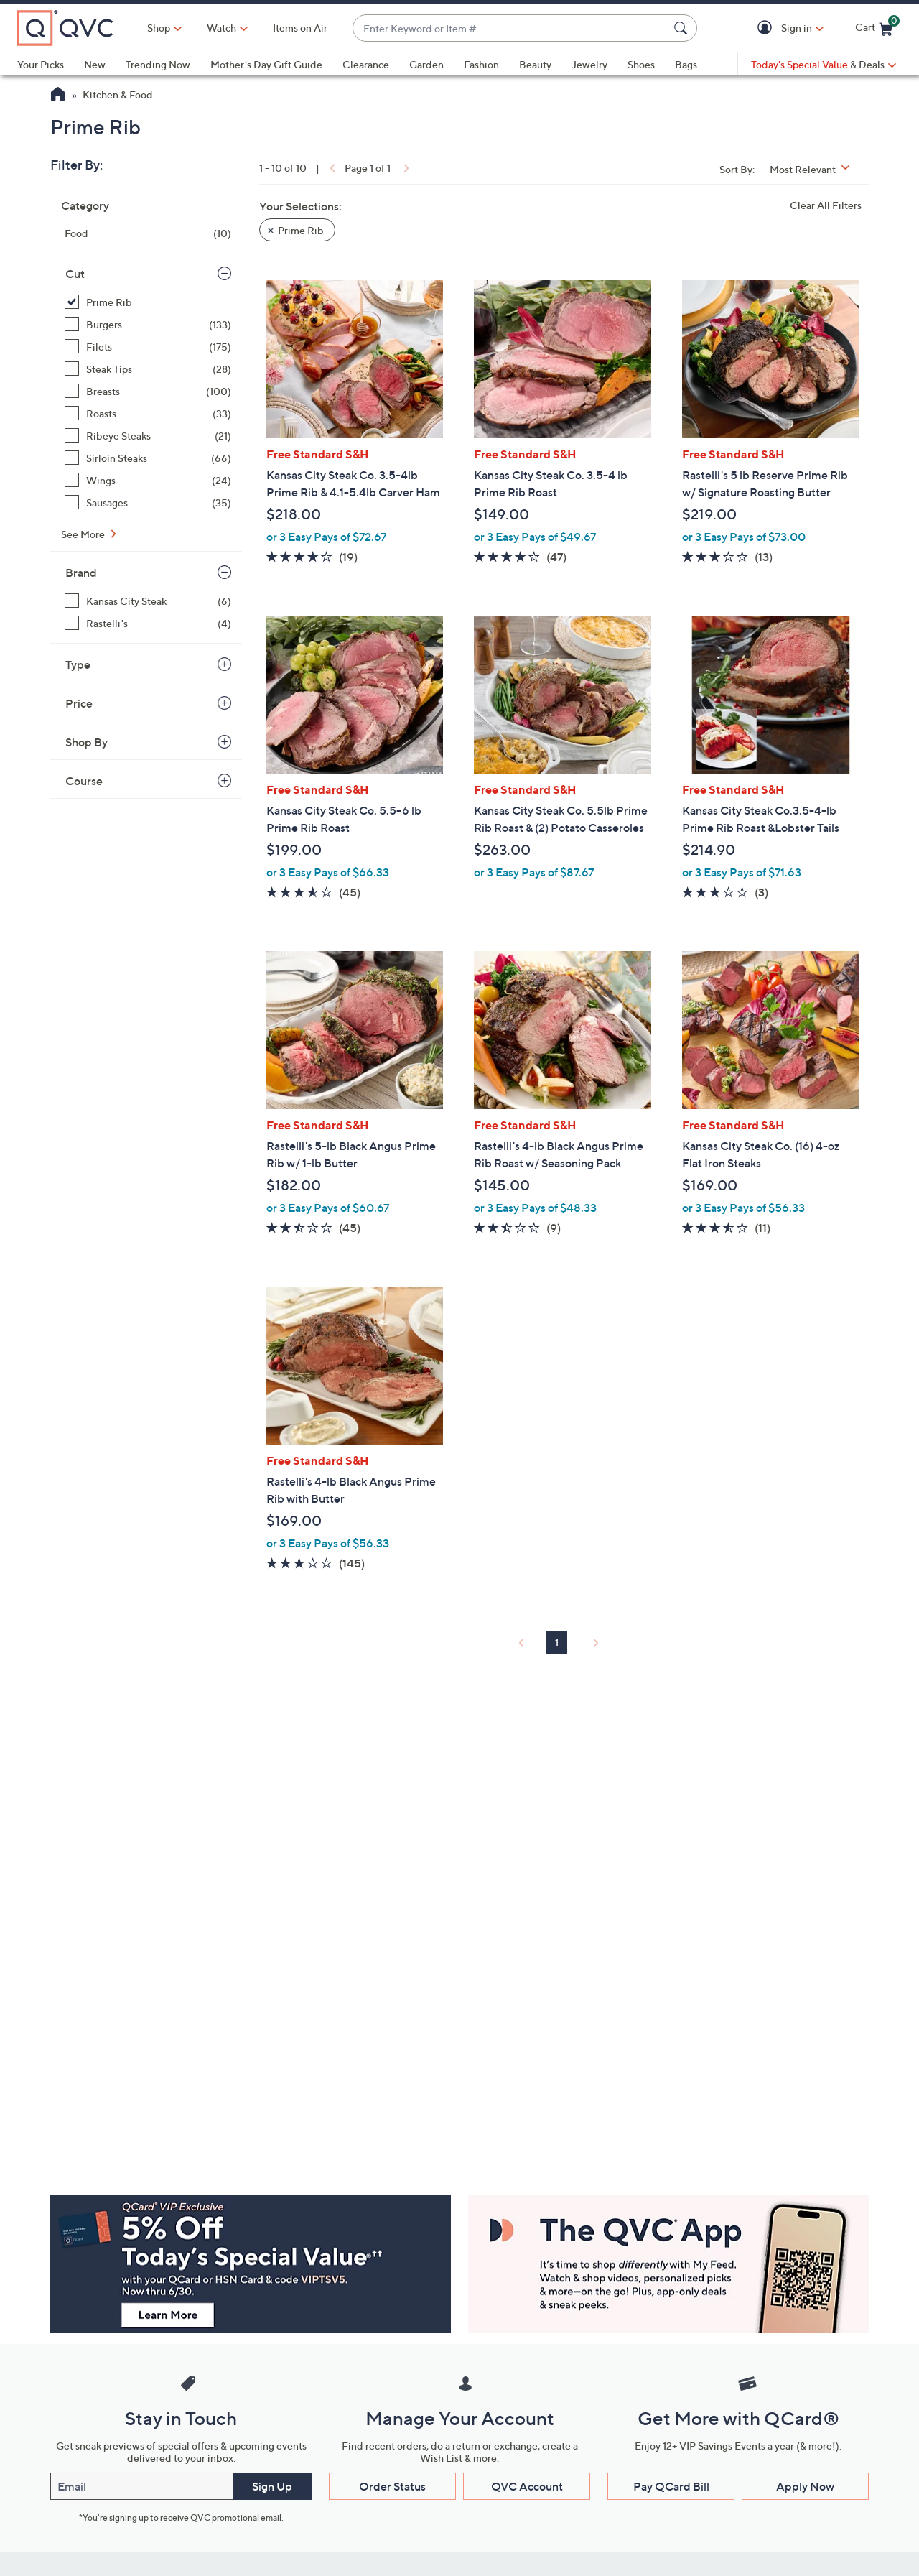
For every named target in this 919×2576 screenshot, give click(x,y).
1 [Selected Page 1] (557, 1642)
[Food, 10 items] (148, 233)
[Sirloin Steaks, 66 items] (148, 457)
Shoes (641, 64)
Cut (75, 274)
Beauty (535, 64)
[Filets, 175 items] (148, 346)
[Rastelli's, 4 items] (148, 623)
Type (77, 664)
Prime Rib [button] (301, 230)
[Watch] (222, 28)
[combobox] (510, 28)
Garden (426, 64)
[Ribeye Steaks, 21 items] (148, 435)
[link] (331, 168)
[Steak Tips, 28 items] (148, 368)
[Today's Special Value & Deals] (823, 64)
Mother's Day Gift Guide (266, 64)
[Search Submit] (682, 28)
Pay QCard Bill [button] (671, 2486)
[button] (767, 28)
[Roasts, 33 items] (148, 413)
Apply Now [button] (805, 2486)
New (95, 64)
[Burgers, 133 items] (148, 324)
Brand (81, 572)
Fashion (481, 64)
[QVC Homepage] (58, 95)
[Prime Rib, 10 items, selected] (148, 302)
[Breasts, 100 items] (148, 391)
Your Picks (40, 64)
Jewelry (589, 64)
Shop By (86, 742)
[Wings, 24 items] (148, 480)
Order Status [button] (392, 2486)
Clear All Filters (826, 205)
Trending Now (158, 64)
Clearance (365, 64)
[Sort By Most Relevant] (815, 169)
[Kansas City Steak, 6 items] (148, 600)
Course (84, 781)
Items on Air (300, 28)
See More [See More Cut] (84, 534)
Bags (686, 64)
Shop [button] (158, 28)
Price (79, 703)
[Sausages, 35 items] (148, 502)
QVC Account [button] (527, 2486)
